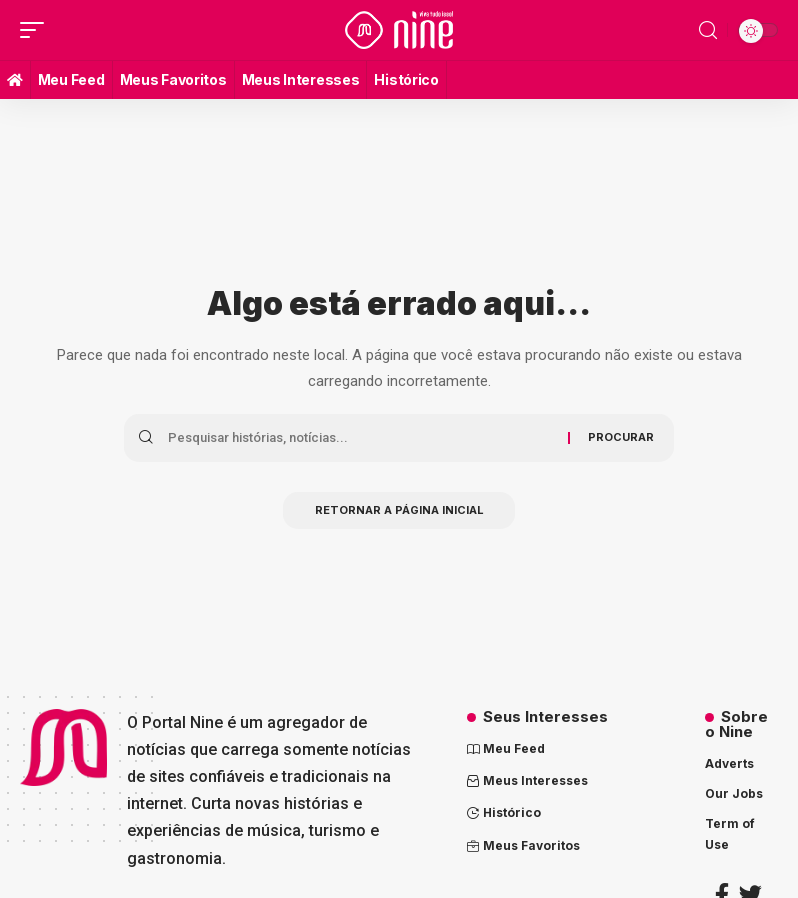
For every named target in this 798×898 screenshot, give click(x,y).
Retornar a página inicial (399, 512)
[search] (708, 30)
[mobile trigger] (37, 30)
